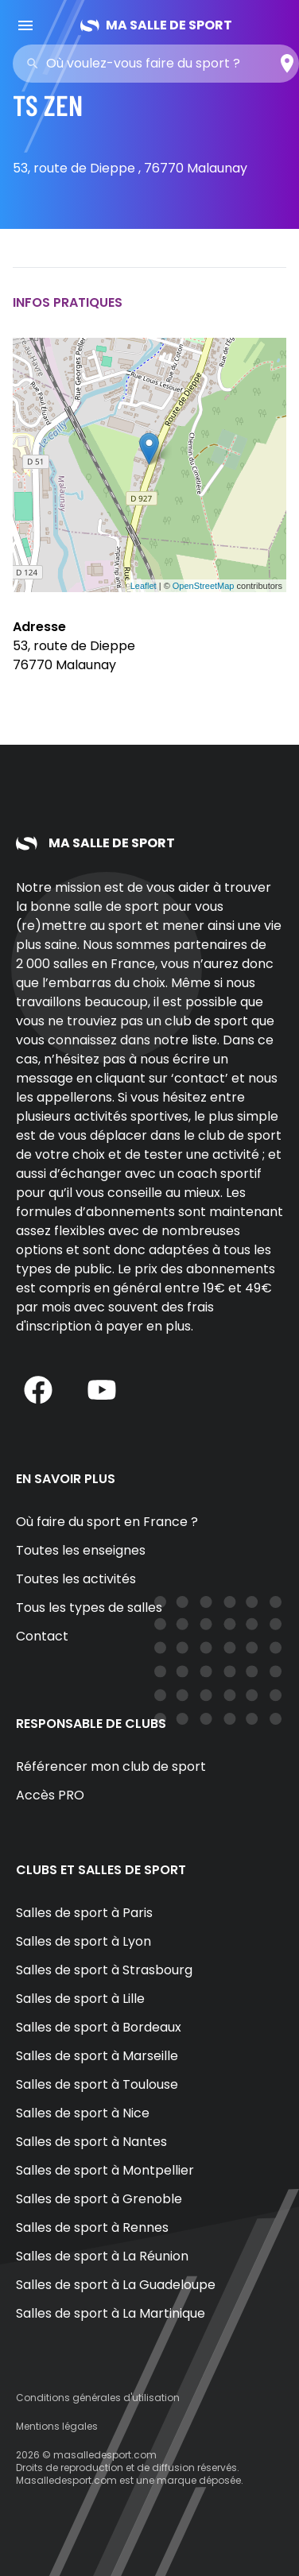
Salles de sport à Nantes (91, 2141)
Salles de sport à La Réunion (102, 2256)
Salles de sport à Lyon (83, 1941)
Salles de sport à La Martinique (110, 2313)
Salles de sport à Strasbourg (104, 1970)
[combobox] (160, 63)
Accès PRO (50, 1795)
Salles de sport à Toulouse (97, 2084)
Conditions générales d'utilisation (98, 2397)
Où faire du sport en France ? (107, 1522)
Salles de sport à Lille (80, 1998)
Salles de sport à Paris (84, 1913)
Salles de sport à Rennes (92, 2227)
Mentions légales (57, 2426)
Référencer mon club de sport (111, 1766)
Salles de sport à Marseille (97, 2056)
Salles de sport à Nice (83, 2113)
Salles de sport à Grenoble (99, 2199)
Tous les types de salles (89, 1607)
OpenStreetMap (204, 586)
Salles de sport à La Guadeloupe (116, 2285)
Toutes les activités (76, 1579)
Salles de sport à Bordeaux (98, 2027)
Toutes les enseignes (81, 1550)
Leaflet (143, 586)
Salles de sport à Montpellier (105, 2170)
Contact (42, 1636)
